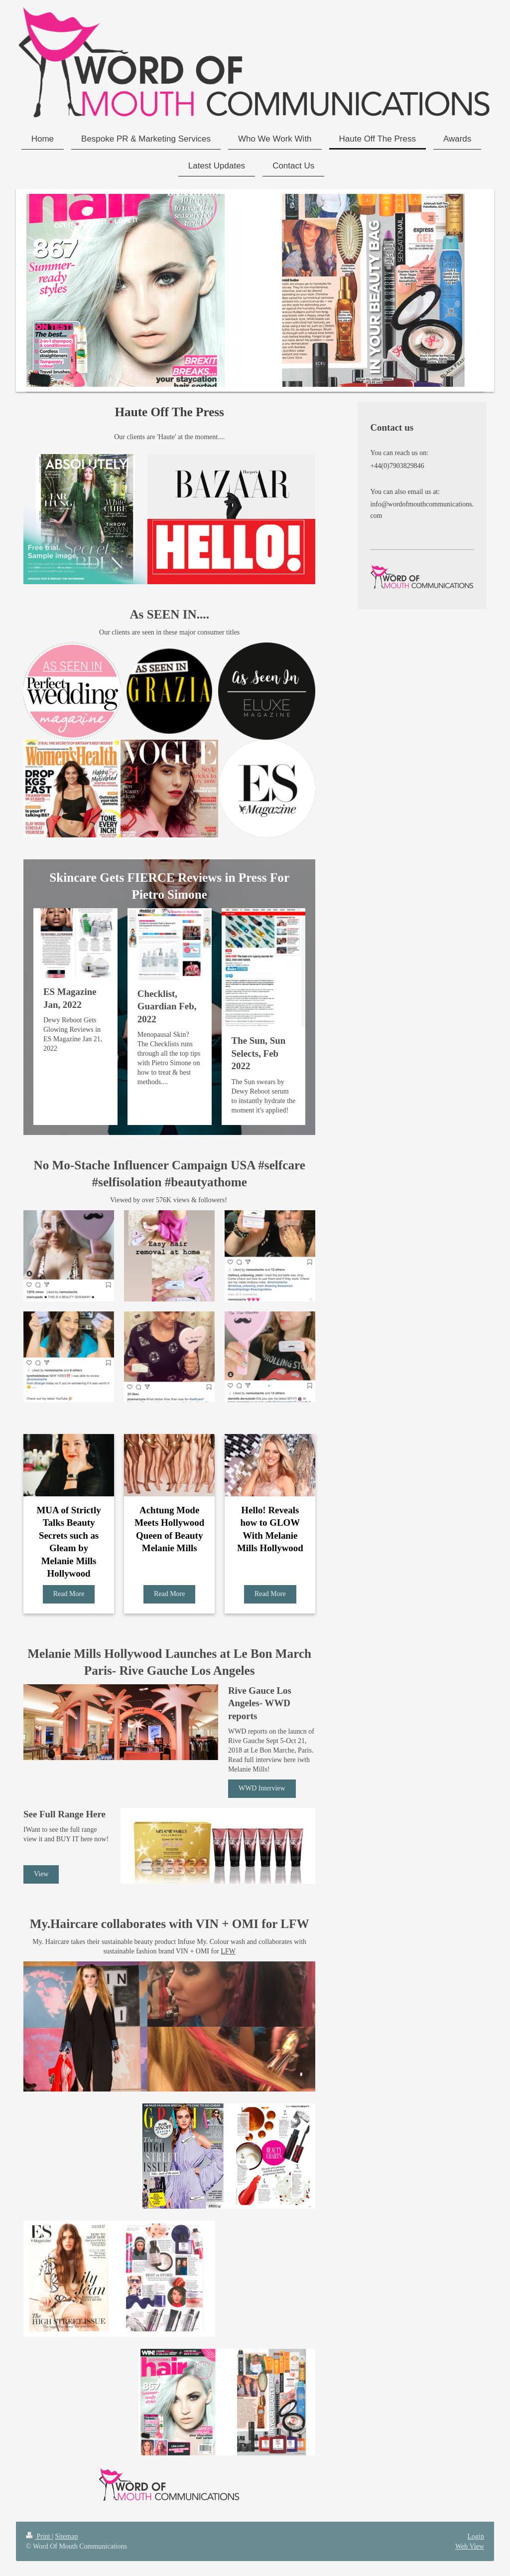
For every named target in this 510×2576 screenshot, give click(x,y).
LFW (228, 1951)
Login (476, 2536)
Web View (469, 2546)
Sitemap (66, 2536)
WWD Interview (262, 1788)
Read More (69, 1594)
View (41, 1874)
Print (39, 2536)
